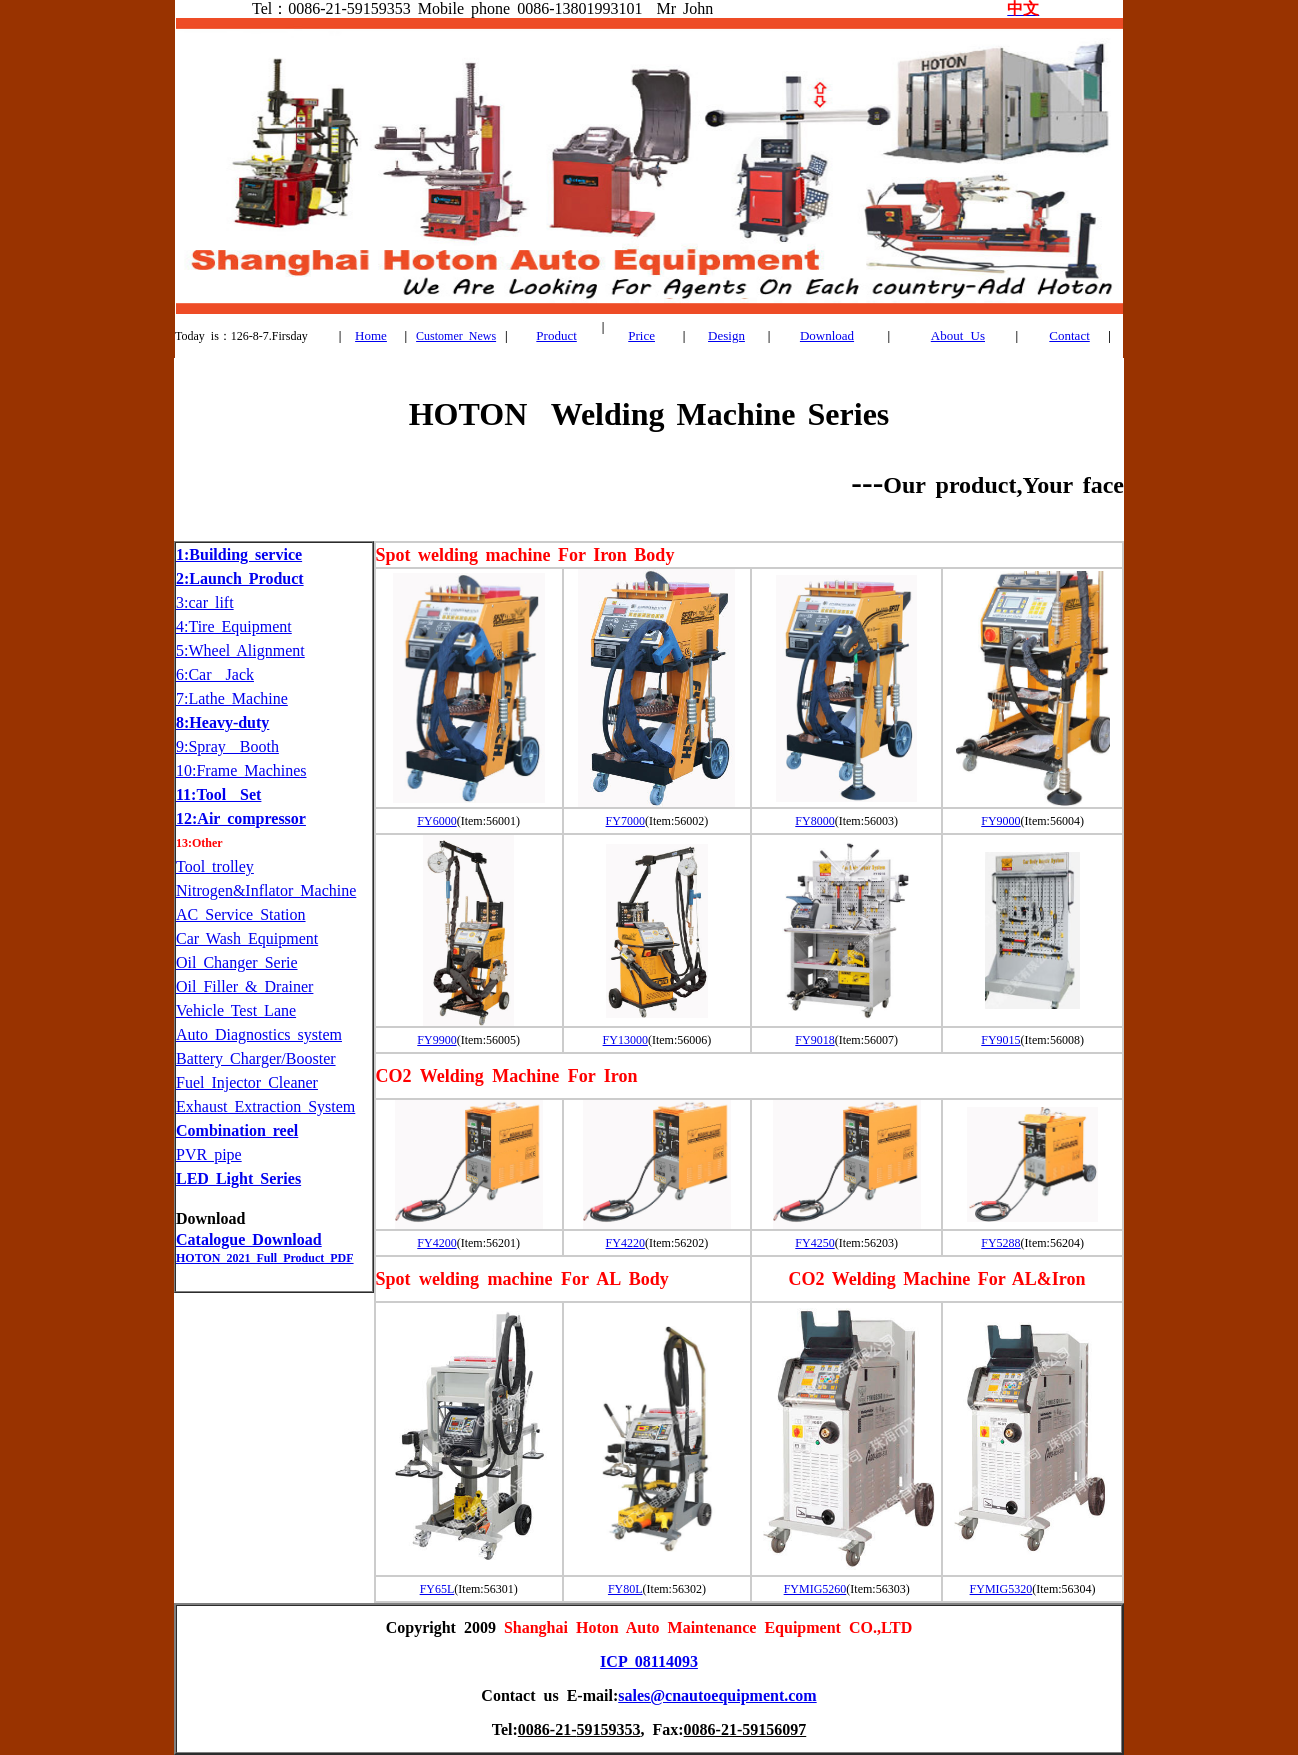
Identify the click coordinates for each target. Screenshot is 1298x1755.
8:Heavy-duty (222, 722)
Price (641, 335)
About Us (958, 335)
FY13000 (625, 1040)
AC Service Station (241, 914)
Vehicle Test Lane (236, 1010)
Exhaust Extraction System (265, 1106)
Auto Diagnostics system (259, 1034)
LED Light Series (238, 1178)
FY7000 (625, 821)
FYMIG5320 (1001, 1589)
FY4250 (814, 1243)
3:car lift (205, 602)
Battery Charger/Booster (256, 1058)
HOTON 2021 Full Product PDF (265, 1258)
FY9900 (436, 1040)
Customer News (456, 336)
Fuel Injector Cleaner (247, 1082)
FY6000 (436, 821)
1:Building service (239, 554)
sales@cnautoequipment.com (717, 1695)
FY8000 (814, 821)
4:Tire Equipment (234, 626)
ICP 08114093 (649, 1661)
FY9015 (1000, 1040)
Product (556, 335)
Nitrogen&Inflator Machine (266, 890)
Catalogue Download (249, 1239)
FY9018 (814, 1040)
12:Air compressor (241, 818)
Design (726, 335)
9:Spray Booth (227, 746)
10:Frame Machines (241, 770)
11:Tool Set (218, 794)
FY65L (437, 1589)
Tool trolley (215, 866)
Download (827, 335)
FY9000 (1000, 821)
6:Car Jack (215, 674)
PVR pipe (209, 1154)
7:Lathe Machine (232, 698)
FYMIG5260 (815, 1589)
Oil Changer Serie (237, 962)
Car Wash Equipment (247, 938)
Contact (1069, 335)
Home (371, 335)
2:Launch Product (240, 578)
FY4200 (436, 1243)
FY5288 (1000, 1243)
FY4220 (625, 1243)
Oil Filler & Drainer (244, 986)
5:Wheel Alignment (240, 650)
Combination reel (237, 1130)
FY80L (625, 1589)
